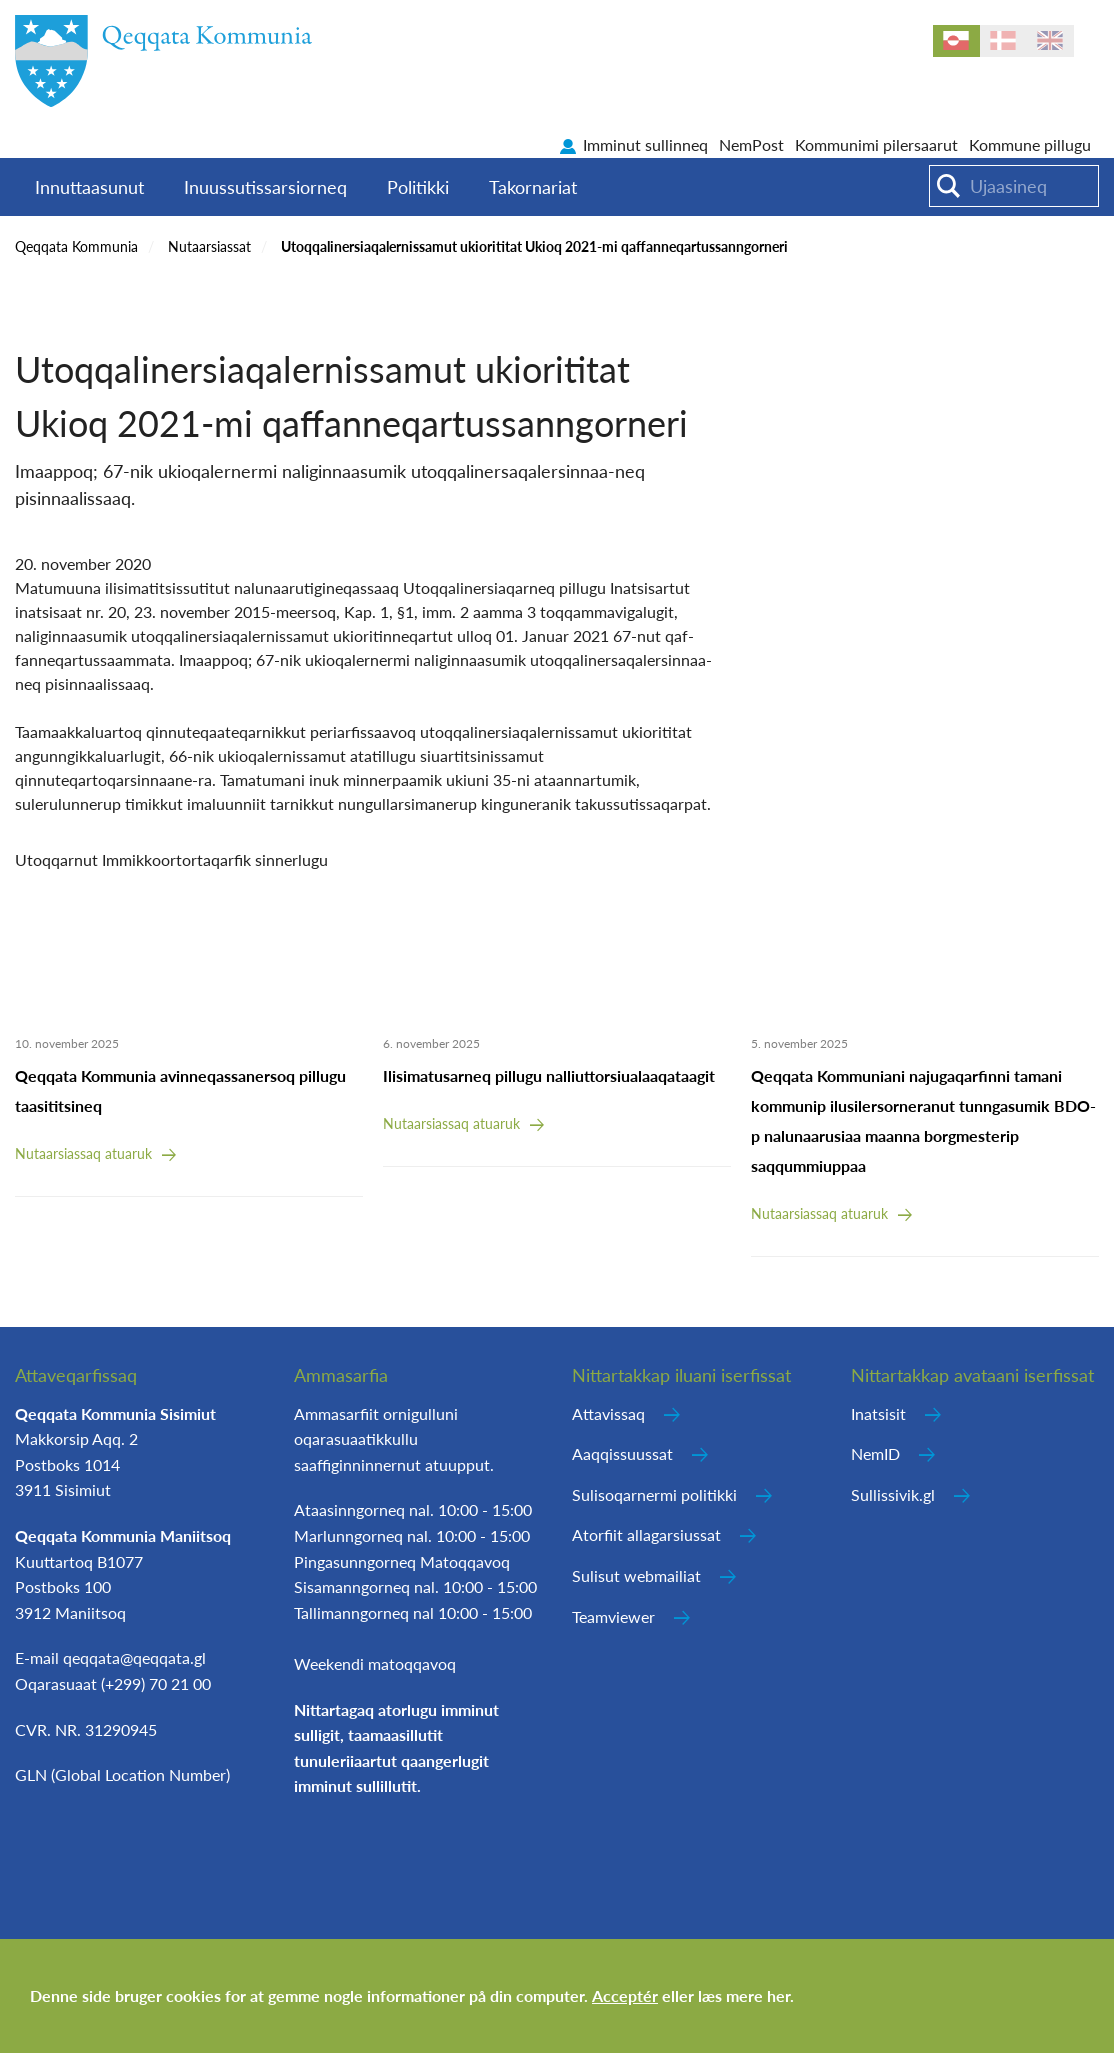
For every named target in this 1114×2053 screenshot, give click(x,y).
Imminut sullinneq (645, 144)
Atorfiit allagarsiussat (646, 1534)
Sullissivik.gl (893, 1494)
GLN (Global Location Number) (122, 1774)
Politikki (418, 187)
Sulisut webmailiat (636, 1575)
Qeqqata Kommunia (76, 246)
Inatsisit (878, 1413)
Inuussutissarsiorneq (265, 187)
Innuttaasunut (89, 187)
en (1050, 41)
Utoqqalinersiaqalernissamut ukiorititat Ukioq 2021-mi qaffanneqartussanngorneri (534, 246)
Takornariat (533, 187)
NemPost (751, 144)
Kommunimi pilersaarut (876, 144)
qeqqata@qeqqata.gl (134, 1657)
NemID (875, 1453)
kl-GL (956, 41)
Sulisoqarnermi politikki (654, 1494)
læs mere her (744, 1995)
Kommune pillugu (1030, 144)
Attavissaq (608, 1413)
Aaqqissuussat (622, 1453)
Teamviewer (613, 1616)
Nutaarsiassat (209, 246)
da (1003, 41)
